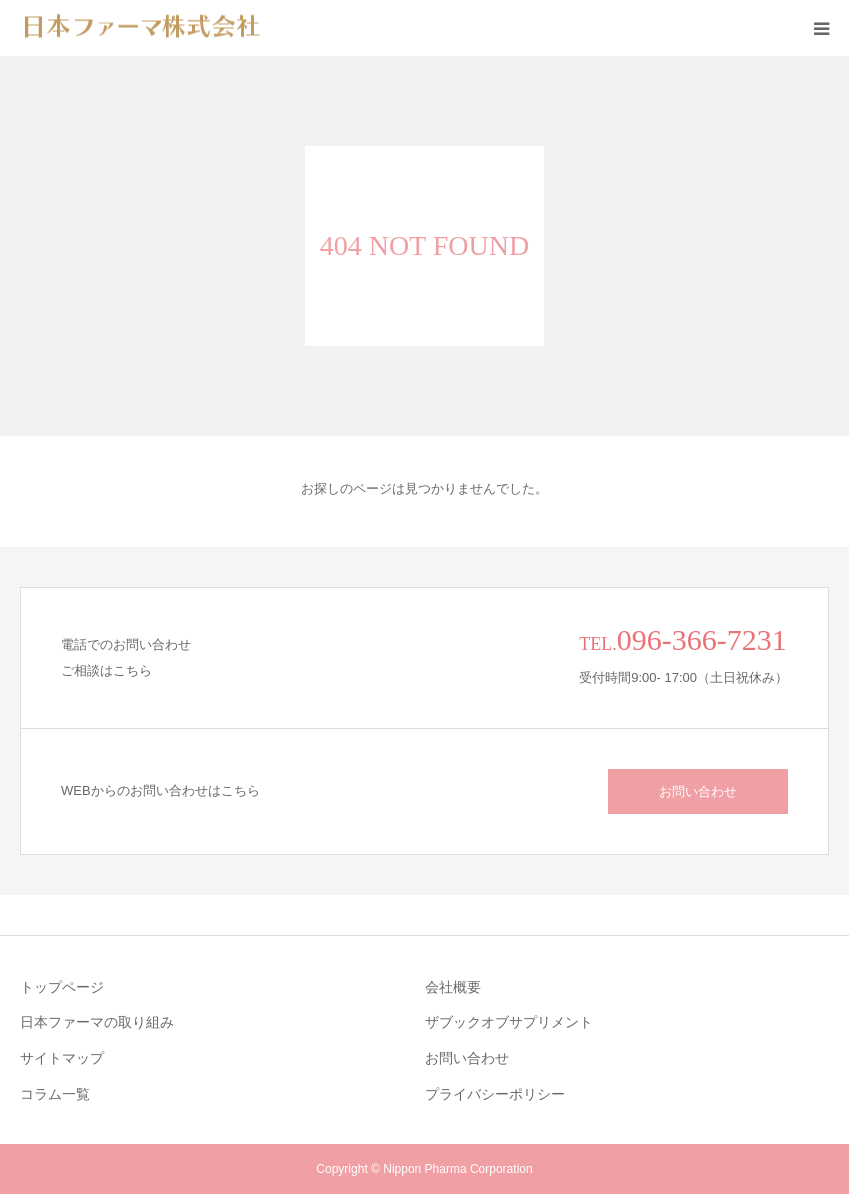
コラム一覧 (55, 1094)
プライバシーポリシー (495, 1094)
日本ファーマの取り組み (97, 1022)
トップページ (62, 987)
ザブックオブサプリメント (509, 1022)
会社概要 (453, 987)
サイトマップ (62, 1058)
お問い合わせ (698, 791)
